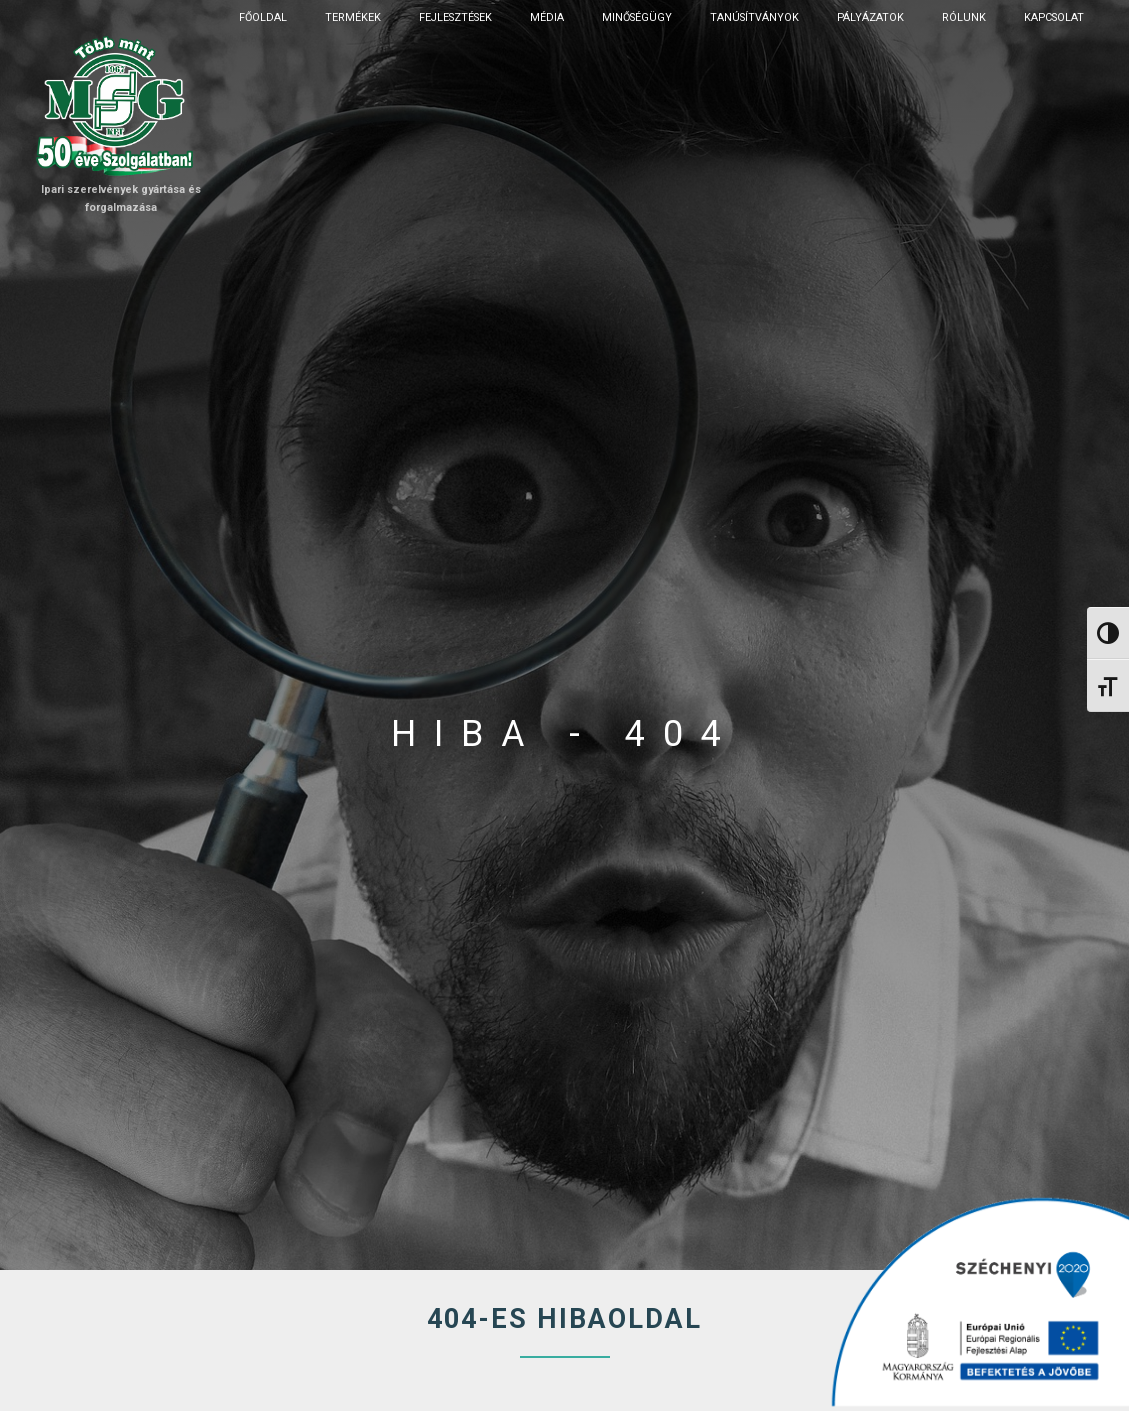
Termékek (353, 17)
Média (547, 17)
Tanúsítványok (754, 17)
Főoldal (263, 17)
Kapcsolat (1054, 17)
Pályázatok (870, 17)
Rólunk (964, 17)
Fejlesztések (455, 17)
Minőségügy (637, 17)
